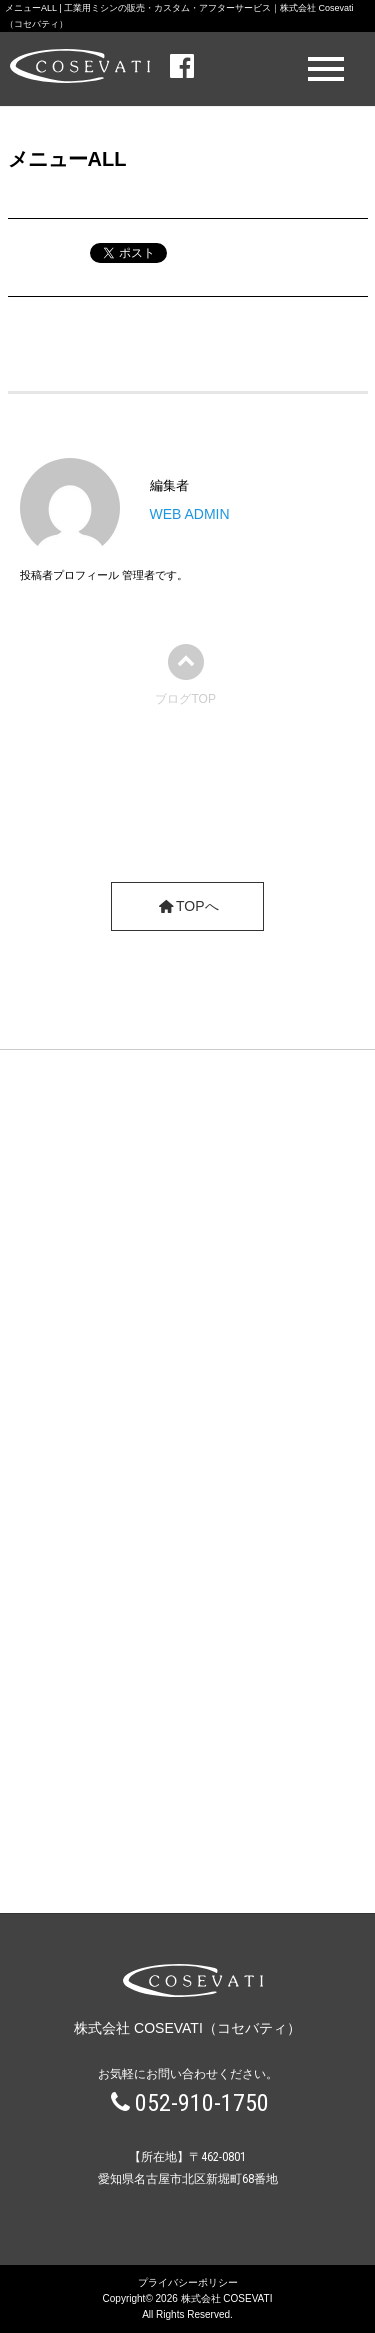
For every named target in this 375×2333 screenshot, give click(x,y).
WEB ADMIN (190, 514)
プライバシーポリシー (188, 2282)
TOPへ (187, 906)
